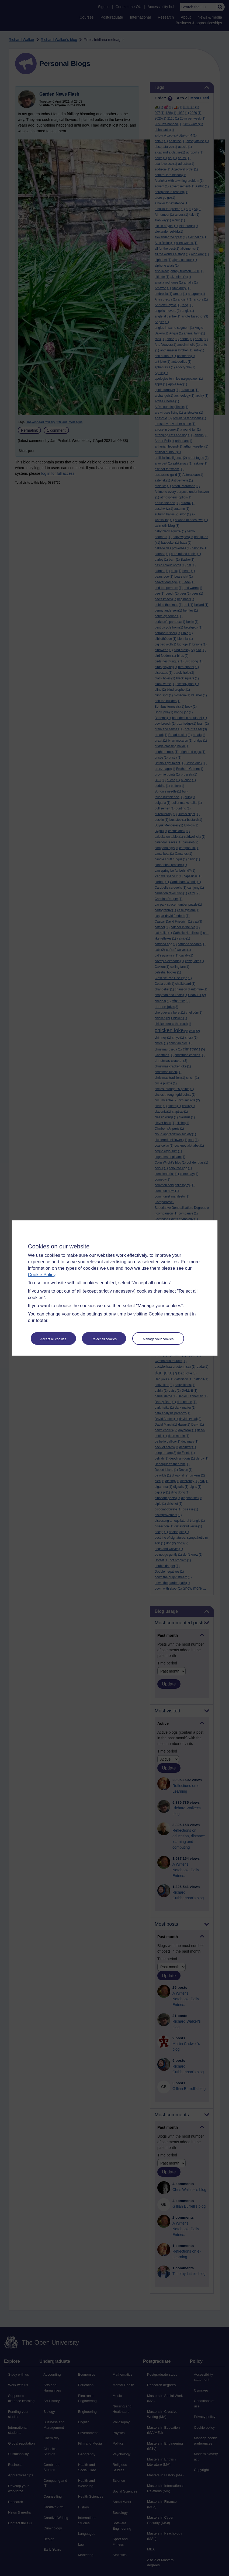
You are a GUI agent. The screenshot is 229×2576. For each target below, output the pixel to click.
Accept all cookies (53, 1339)
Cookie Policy (41, 1274)
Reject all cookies (104, 1339)
